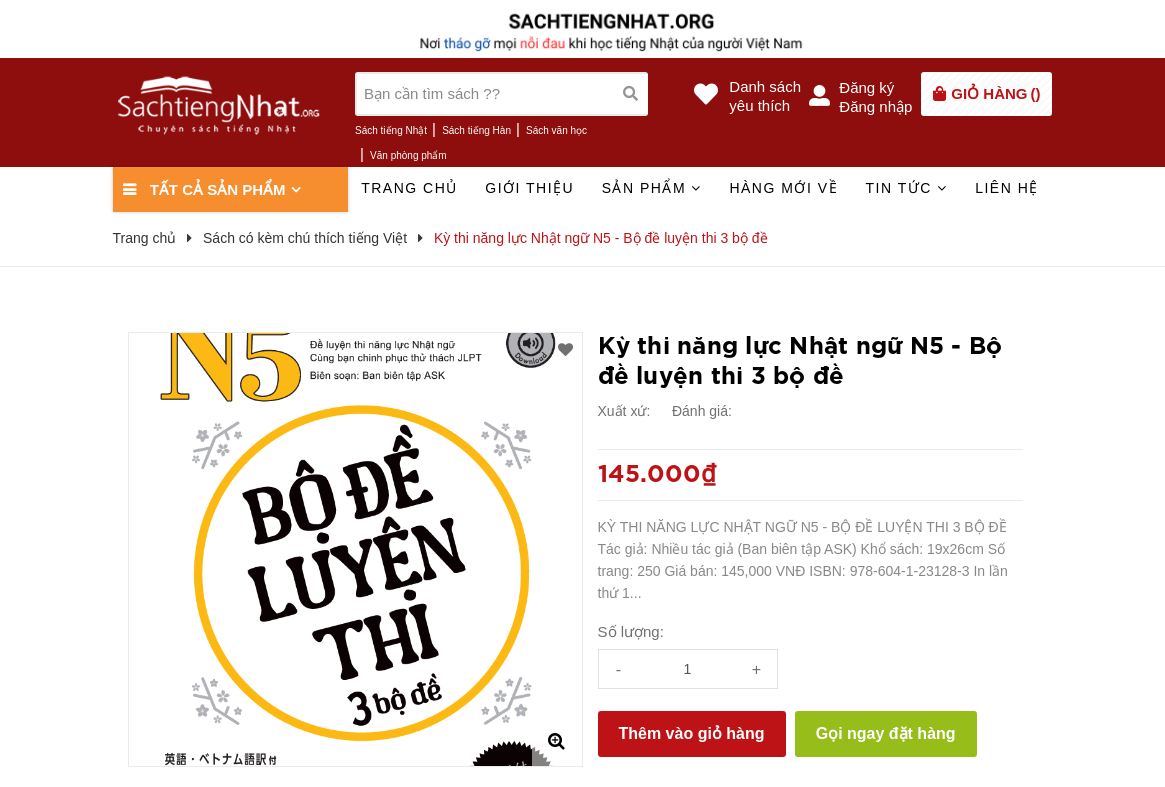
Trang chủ (409, 188)
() (995, 93)
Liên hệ (1007, 188)
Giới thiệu (529, 188)
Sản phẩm (652, 188)
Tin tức (906, 188)
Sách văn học (556, 130)
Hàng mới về (783, 188)
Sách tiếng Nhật (391, 130)
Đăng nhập (875, 106)
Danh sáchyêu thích (765, 96)
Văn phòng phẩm (408, 155)
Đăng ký (866, 87)
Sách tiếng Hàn (476, 130)
